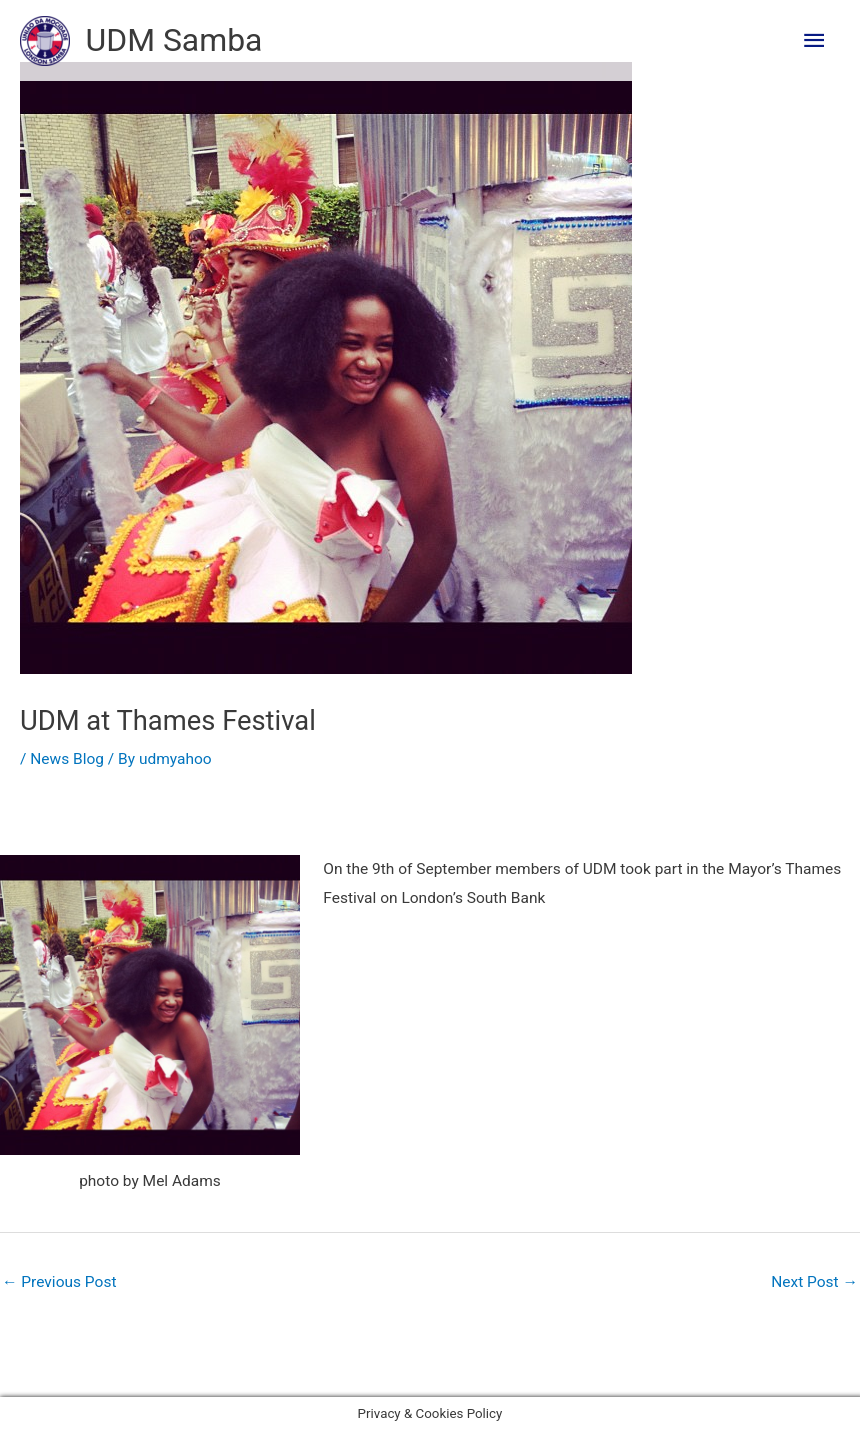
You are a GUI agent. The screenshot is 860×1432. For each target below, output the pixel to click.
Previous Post (59, 1282)
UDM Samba (174, 40)
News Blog (67, 759)
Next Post (814, 1282)
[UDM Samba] (45, 41)
